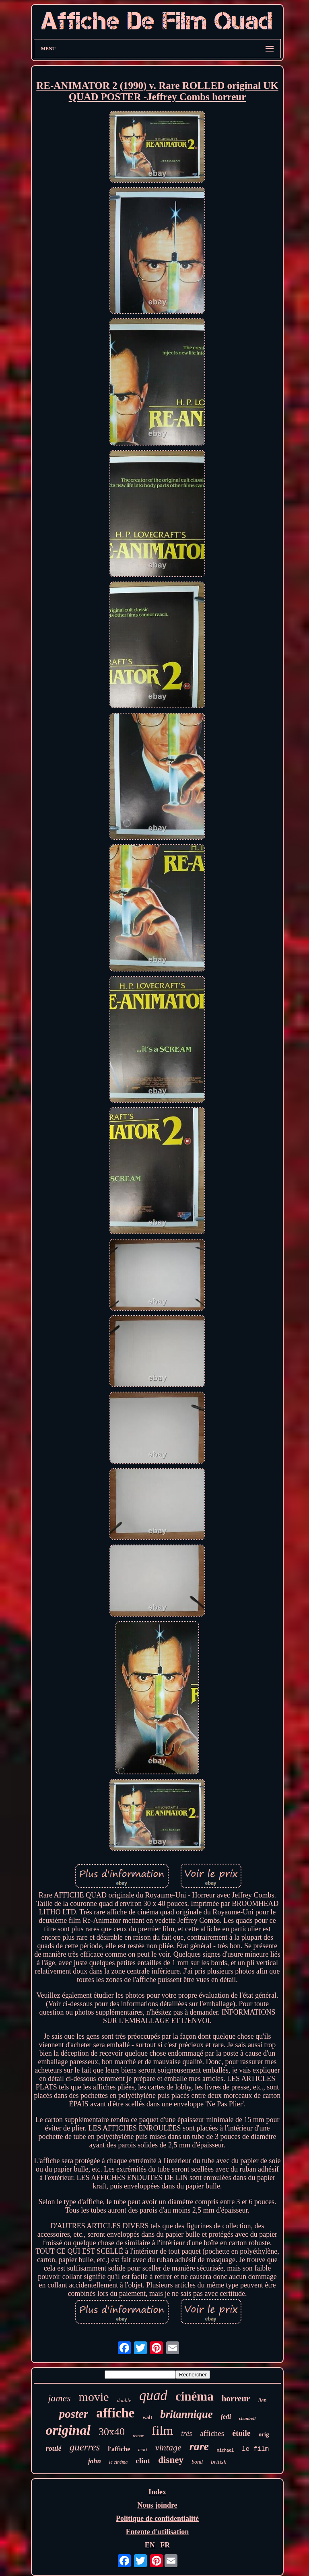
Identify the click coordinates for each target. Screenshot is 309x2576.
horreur (236, 2398)
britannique (186, 2414)
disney (170, 2460)
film (162, 2430)
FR (165, 2545)
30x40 (112, 2432)
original (67, 2430)
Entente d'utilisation (157, 2532)
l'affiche (119, 2449)
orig (264, 2434)
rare (199, 2446)
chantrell (247, 2418)
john (94, 2461)
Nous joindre (157, 2505)
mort (142, 2449)
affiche (115, 2413)
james (59, 2398)
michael (225, 2450)
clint (143, 2460)
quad (153, 2395)
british (219, 2461)
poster (74, 2413)
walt (147, 2417)
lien (262, 2400)
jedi (226, 2416)
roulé (54, 2448)
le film (255, 2449)
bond (197, 2462)
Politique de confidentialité (157, 2518)
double (124, 2400)
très (186, 2434)
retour (138, 2435)
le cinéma (118, 2462)
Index (157, 2492)
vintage (168, 2447)
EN (150, 2545)
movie (94, 2396)
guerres (85, 2447)
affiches (212, 2433)
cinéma (194, 2396)
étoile (241, 2433)
